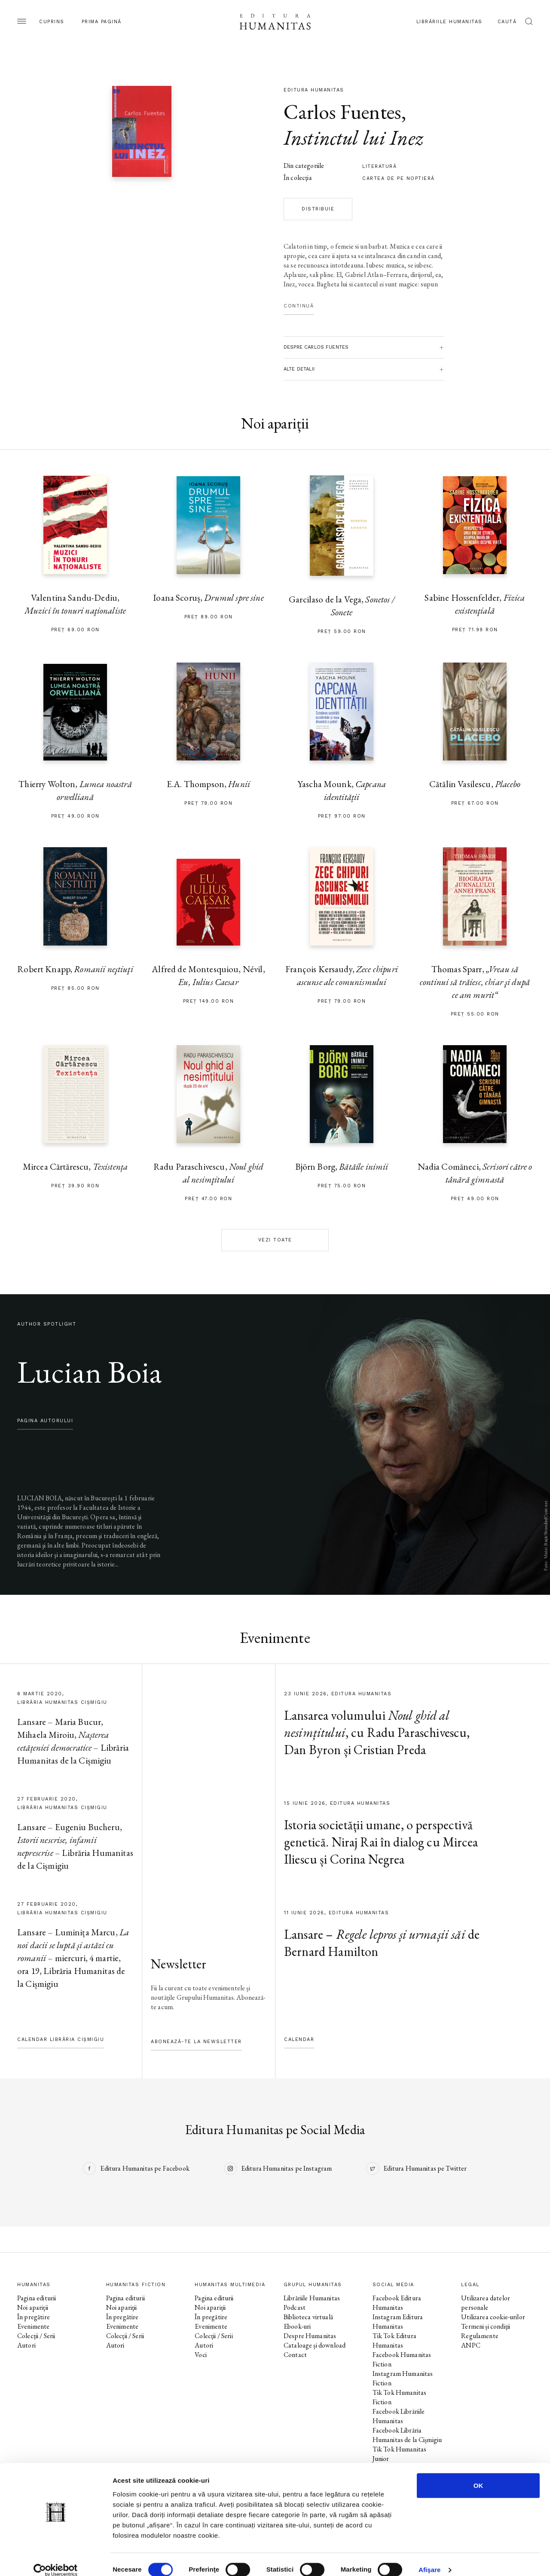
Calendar (299, 2039)
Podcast (295, 2307)
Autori (26, 2345)
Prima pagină (102, 21)
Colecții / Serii (36, 2335)
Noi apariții (32, 2307)
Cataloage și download (314, 2345)
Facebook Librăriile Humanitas (399, 2416)
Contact (295, 2354)
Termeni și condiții (485, 2326)
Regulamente (479, 2335)
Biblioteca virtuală (308, 2316)
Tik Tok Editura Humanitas (394, 2340)
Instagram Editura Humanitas (398, 2321)
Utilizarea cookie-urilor (493, 2316)
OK (478, 2474)
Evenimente (33, 2326)
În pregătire (33, 2316)
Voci (201, 2354)
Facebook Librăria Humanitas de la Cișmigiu (407, 2435)
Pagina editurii (36, 2297)
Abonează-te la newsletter (196, 2041)
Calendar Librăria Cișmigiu (60, 2039)
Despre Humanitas (310, 2335)
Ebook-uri (297, 2326)
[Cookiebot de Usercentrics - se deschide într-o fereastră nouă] (55, 2559)
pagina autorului (45, 1420)
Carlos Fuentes (342, 111)
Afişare (430, 2559)
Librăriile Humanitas (449, 21)
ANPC (470, 2345)
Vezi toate (275, 1240)
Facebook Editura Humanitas (397, 2302)
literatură (379, 166)
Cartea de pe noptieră (398, 178)
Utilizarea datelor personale (485, 2302)
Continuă (299, 306)
